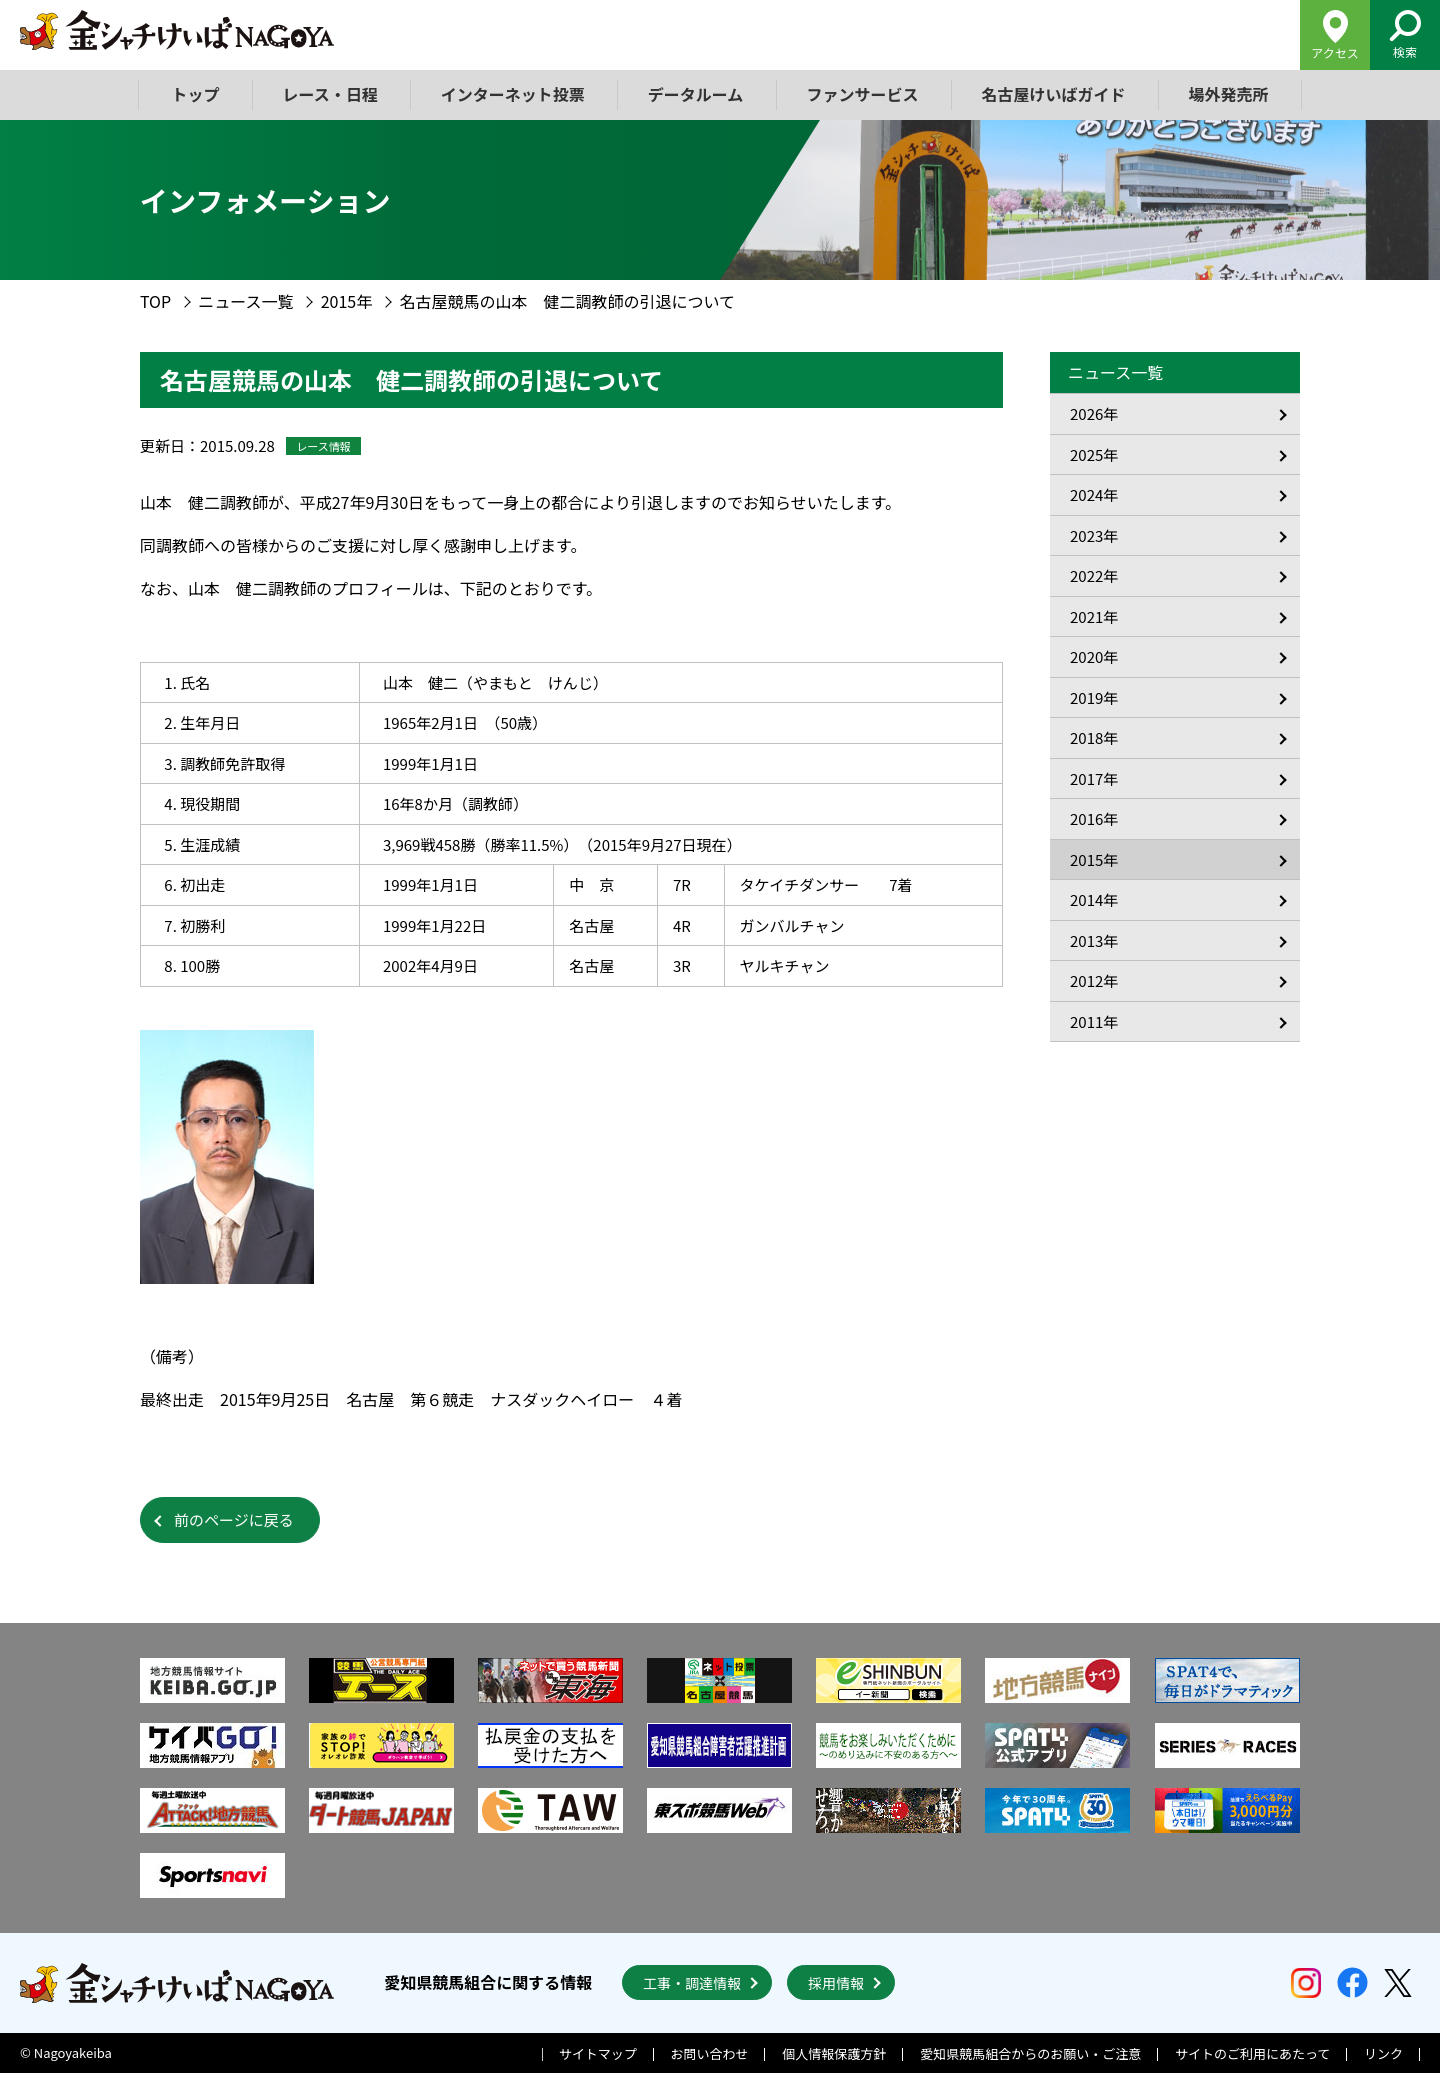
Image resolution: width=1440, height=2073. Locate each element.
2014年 (1094, 899)
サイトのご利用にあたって (1252, 2053)
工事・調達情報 (692, 1983)
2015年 (347, 301)
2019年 (1094, 697)
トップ (196, 94)
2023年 (1094, 535)
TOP (155, 301)
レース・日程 (330, 94)
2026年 (1094, 413)
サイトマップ (598, 2053)
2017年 (1094, 778)
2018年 (1094, 737)
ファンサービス (862, 94)
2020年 (1094, 656)
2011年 (1094, 1021)
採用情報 (836, 1983)
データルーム (696, 94)
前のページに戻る (234, 1519)
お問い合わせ (710, 2053)
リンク (1383, 2053)
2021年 (1094, 616)
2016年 (1094, 818)
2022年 (1094, 575)
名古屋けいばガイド (1053, 94)
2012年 (1094, 980)
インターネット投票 (513, 94)
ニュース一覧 (245, 301)
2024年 (1094, 494)
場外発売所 (1228, 94)
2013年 (1094, 940)
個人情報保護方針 (834, 2053)
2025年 (1094, 454)
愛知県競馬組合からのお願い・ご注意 (1030, 2053)
